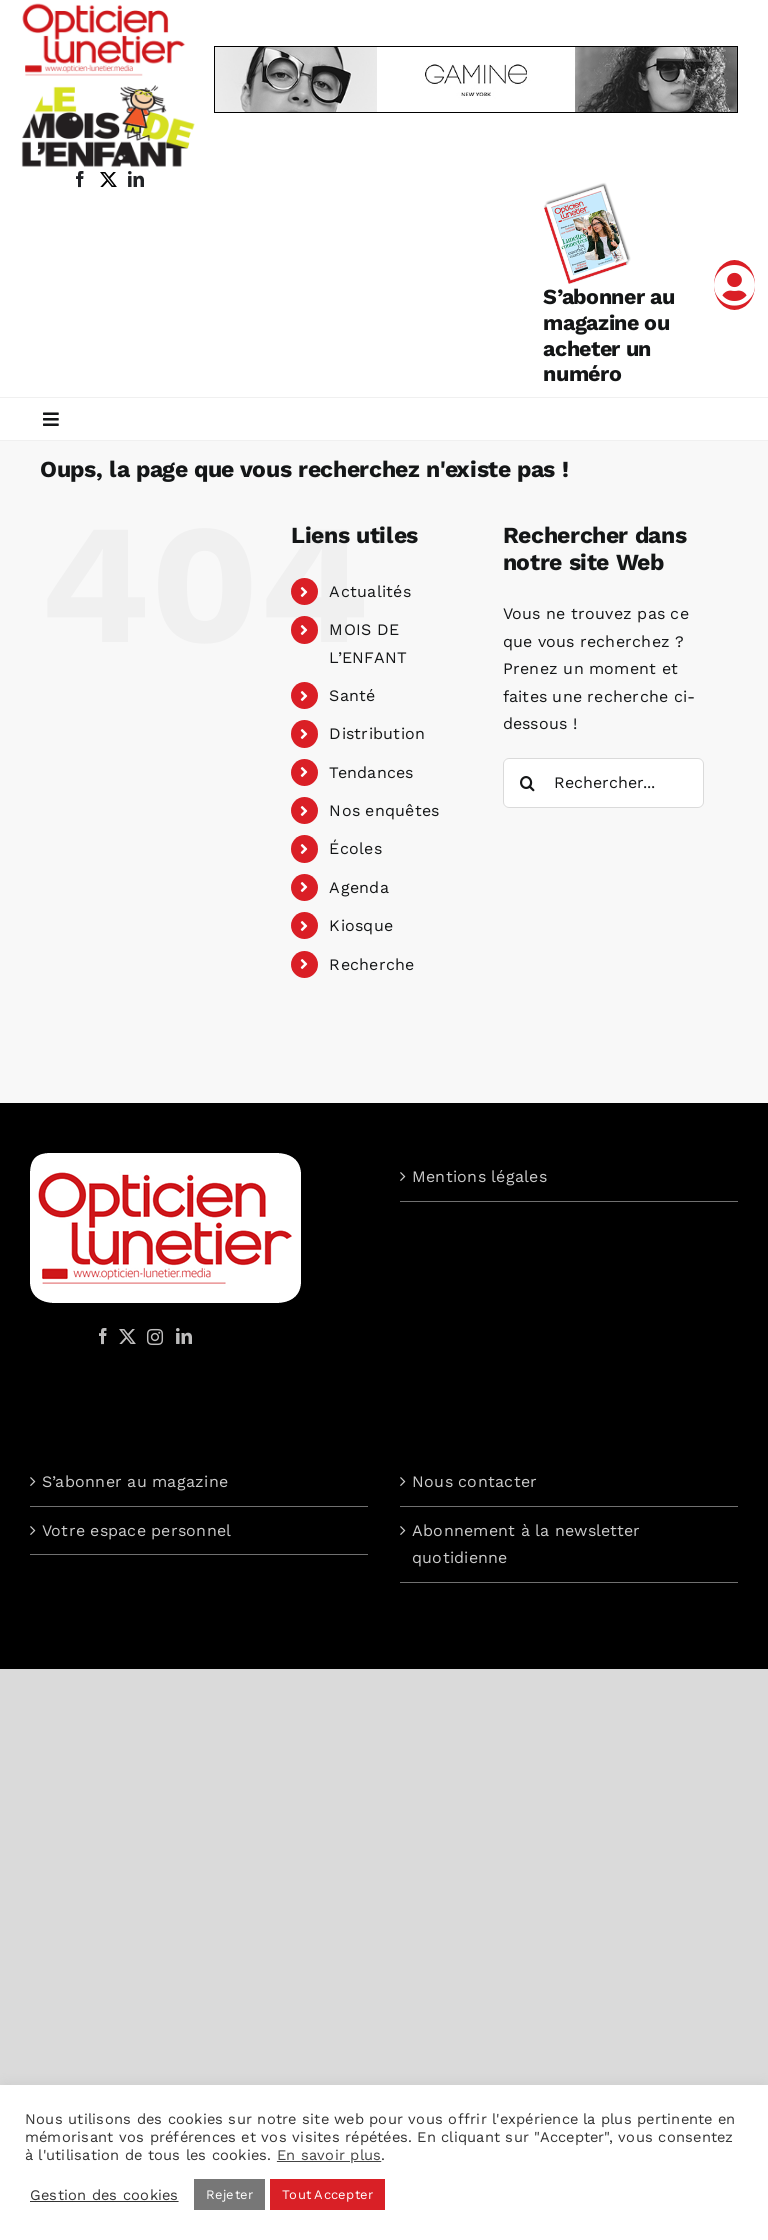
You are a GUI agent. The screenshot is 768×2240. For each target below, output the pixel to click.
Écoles (355, 848)
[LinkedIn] (184, 1336)
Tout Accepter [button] (327, 2194)
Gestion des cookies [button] (104, 2195)
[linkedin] (136, 179)
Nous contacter (474, 1481)
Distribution (377, 733)
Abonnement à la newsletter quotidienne (526, 1544)
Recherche (371, 964)
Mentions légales (479, 1176)
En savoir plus (329, 2155)
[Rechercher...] (603, 783)
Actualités (369, 591)
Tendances (371, 772)
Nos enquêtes (384, 810)
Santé (352, 695)
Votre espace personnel (136, 1530)
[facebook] (80, 179)
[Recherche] (528, 783)
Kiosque (361, 925)
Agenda (358, 887)
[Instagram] (152, 1336)
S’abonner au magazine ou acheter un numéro (608, 335)
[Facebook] (103, 1336)
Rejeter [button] (230, 2194)
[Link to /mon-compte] (734, 285)
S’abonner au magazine (135, 1481)
